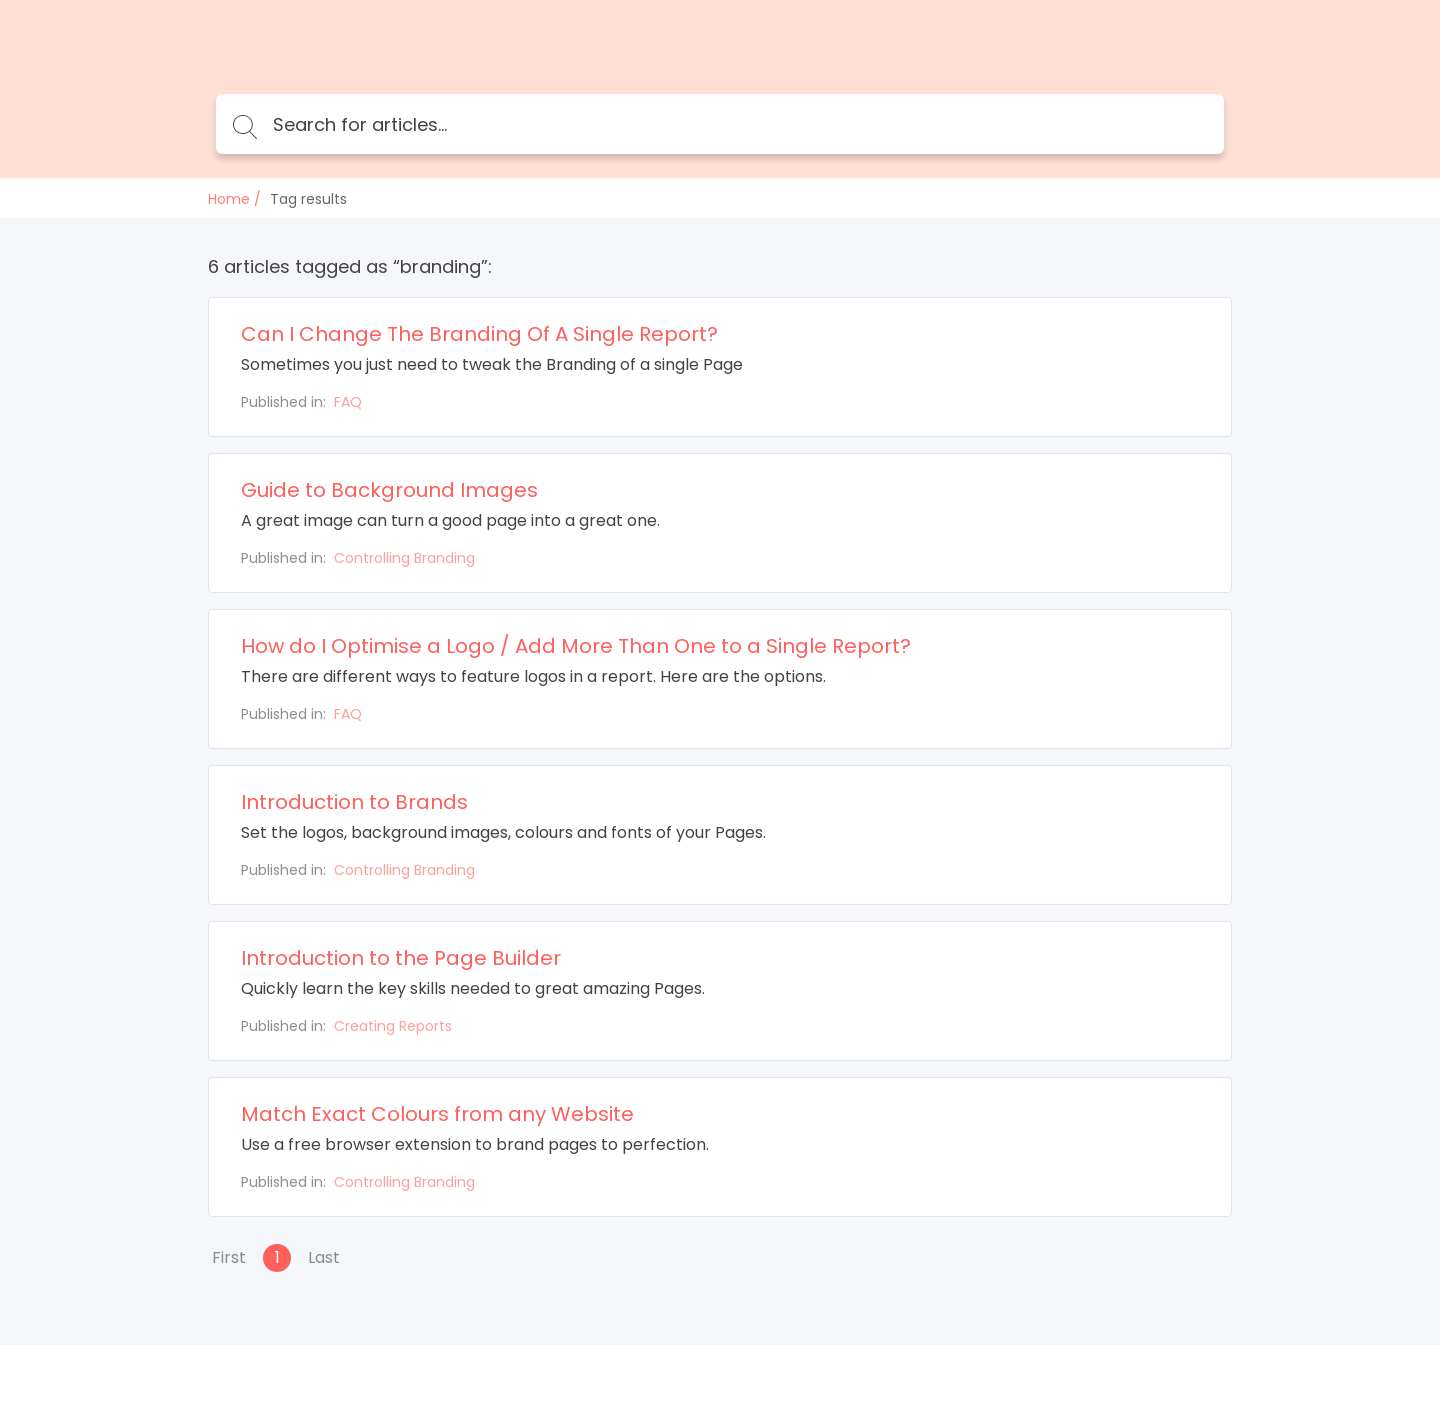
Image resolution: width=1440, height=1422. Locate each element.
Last (324, 1257)
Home (229, 199)
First (229, 1257)
